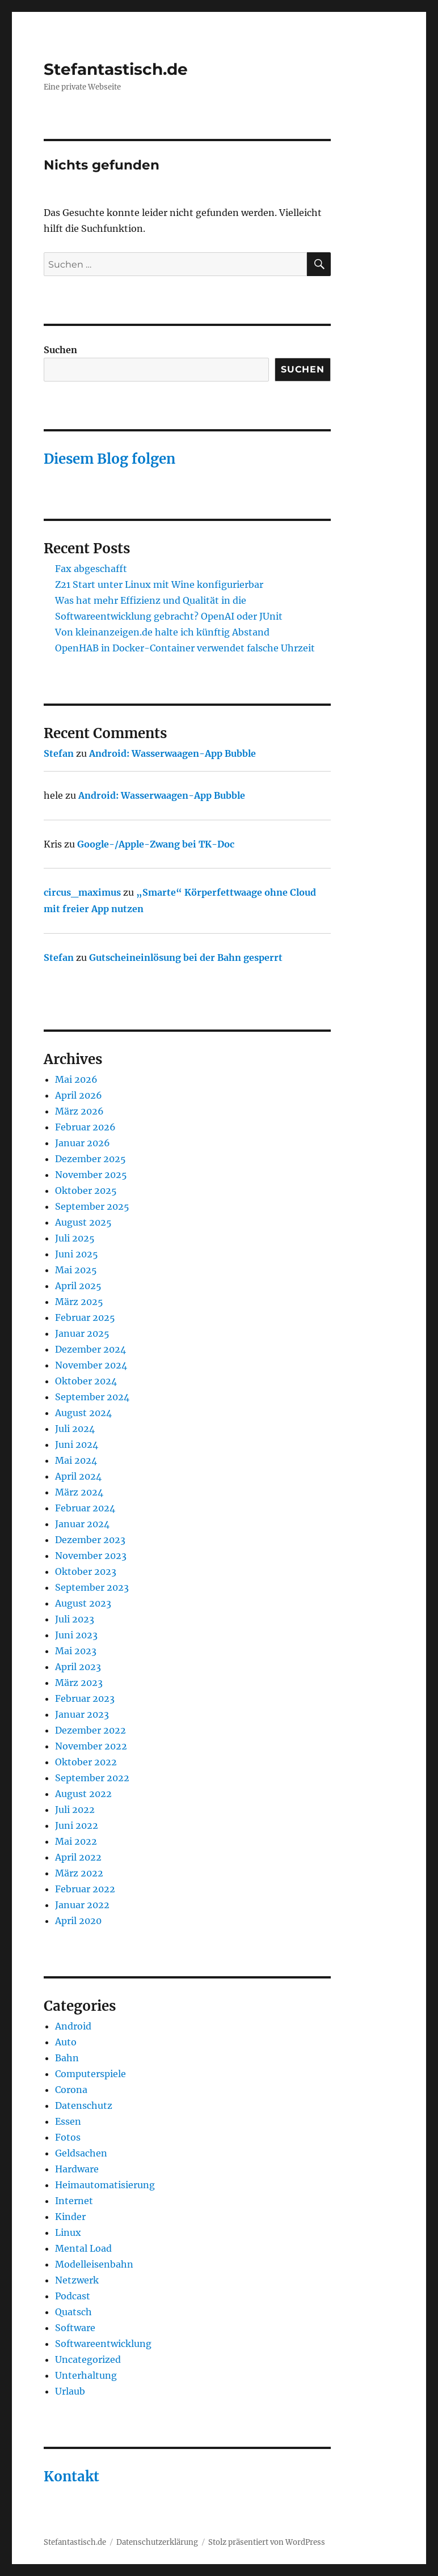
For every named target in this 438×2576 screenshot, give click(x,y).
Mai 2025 (76, 1270)
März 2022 (79, 1873)
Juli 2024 (75, 1428)
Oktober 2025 (86, 1190)
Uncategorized (88, 2359)
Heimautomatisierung (105, 2185)
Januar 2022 (82, 1904)
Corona (71, 2089)
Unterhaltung (86, 2375)
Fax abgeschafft (91, 568)
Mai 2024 (76, 1460)
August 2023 (83, 1603)
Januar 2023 (82, 1714)
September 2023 (92, 1587)
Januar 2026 (82, 1143)
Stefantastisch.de (116, 69)
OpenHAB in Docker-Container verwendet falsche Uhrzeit (185, 648)
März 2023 (79, 1682)
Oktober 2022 (86, 1762)
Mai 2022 (76, 1841)
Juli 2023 (74, 1619)
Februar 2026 (85, 1127)
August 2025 (83, 1222)
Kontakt (71, 2476)
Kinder (70, 2216)
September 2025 (92, 1206)
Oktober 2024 (86, 1381)
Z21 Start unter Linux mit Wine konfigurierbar (159, 584)
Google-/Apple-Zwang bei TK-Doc (155, 844)
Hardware (77, 2169)
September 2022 (92, 1777)
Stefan (59, 753)
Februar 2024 (85, 1508)
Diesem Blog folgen (109, 459)
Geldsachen (81, 2153)
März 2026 (79, 1111)
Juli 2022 (75, 1809)
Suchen (60, 349)
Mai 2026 (76, 1079)
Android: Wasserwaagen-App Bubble (172, 753)
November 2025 (91, 1174)
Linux (68, 2232)
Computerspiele (90, 2073)
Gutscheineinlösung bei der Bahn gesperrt (186, 957)
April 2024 (78, 1476)
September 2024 (92, 1397)
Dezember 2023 (90, 1539)
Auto (66, 2042)
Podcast (72, 2296)
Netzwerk (77, 2280)
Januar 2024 (82, 1524)
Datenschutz (83, 2105)
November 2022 (91, 1746)
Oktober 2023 (85, 1571)
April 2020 (78, 1920)
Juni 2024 (76, 1444)
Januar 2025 (82, 1333)
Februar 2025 (85, 1317)
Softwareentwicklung (103, 2343)
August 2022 (83, 1793)
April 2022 (78, 1857)
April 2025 (78, 1285)
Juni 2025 (76, 1254)
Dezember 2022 (90, 1730)
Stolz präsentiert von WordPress (266, 2542)
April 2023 (78, 1666)
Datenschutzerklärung (157, 2542)
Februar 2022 (85, 1889)
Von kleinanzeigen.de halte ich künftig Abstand (162, 632)
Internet (74, 2200)
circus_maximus (82, 892)
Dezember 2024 (90, 1349)
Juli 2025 (75, 1238)
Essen (68, 2121)
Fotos (68, 2137)
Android (73, 2026)
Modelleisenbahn (94, 2264)
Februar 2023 (85, 1698)
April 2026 (78, 1095)
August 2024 (83, 1412)
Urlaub (70, 2391)
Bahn (67, 2058)
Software (75, 2327)
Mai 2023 (75, 1650)
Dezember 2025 (90, 1158)
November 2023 (91, 1555)
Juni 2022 (76, 1825)
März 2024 (79, 1492)
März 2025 (79, 1301)
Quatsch (73, 2311)
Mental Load (83, 2248)
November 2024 (91, 1365)
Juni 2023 (76, 1635)
